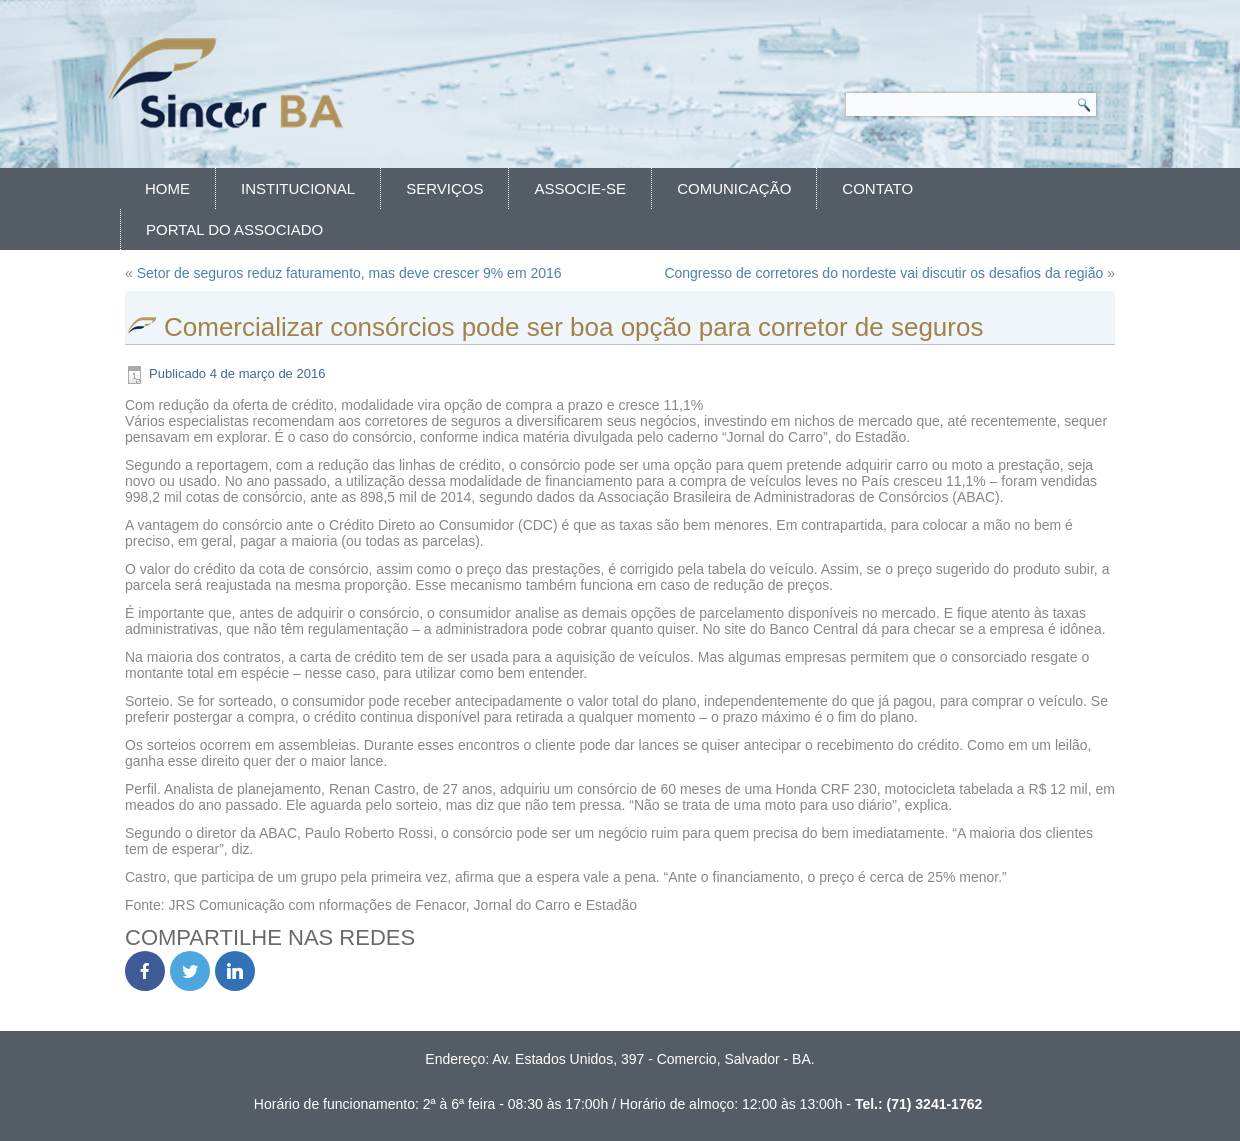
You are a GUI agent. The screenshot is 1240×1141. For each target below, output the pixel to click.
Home (167, 188)
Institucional (298, 188)
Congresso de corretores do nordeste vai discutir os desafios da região (883, 273)
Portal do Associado (234, 229)
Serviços (444, 188)
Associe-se (580, 188)
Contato (877, 188)
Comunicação (734, 188)
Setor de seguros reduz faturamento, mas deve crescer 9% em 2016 (349, 273)
